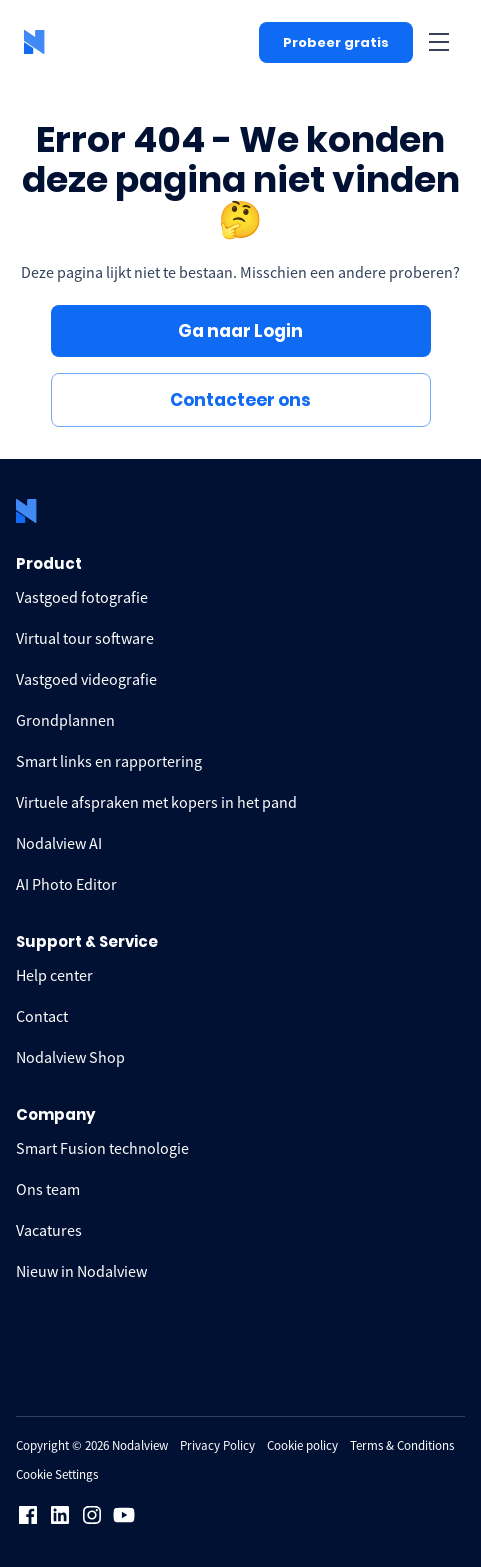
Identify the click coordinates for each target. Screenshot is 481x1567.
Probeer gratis (336, 42)
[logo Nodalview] (36, 42)
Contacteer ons (240, 400)
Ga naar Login (240, 331)
